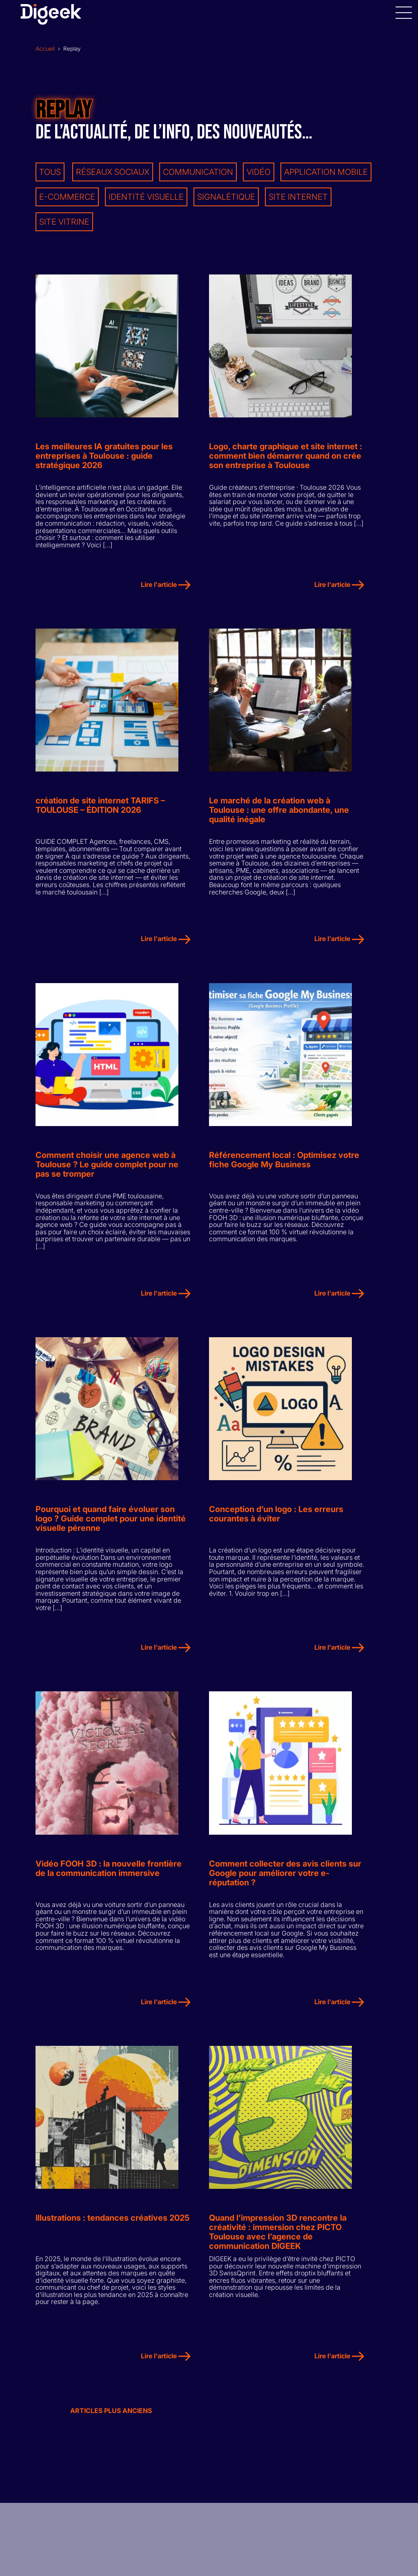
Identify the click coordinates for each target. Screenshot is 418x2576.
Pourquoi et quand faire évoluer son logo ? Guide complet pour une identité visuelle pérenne (111, 1526)
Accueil (45, 48)
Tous (50, 172)
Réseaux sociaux (112, 172)
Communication (198, 172)
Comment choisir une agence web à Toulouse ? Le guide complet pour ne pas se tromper (107, 1170)
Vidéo (259, 172)
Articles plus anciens (111, 2422)
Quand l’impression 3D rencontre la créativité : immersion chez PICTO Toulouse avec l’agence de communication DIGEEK (278, 2244)
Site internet (298, 197)
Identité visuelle (146, 197)
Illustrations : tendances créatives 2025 (112, 2230)
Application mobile (326, 172)
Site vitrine (64, 222)
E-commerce (67, 197)
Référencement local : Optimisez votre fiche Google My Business (284, 1165)
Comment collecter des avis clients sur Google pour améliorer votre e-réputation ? (285, 1883)
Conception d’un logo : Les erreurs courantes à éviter (276, 1521)
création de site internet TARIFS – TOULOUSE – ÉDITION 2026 (100, 809)
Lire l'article (166, 587)
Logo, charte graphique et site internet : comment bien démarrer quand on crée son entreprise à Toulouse (285, 458)
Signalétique (226, 197)
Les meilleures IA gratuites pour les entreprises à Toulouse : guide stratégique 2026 (104, 458)
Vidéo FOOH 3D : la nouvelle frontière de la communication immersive (109, 1878)
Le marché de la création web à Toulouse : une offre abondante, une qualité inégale (279, 814)
